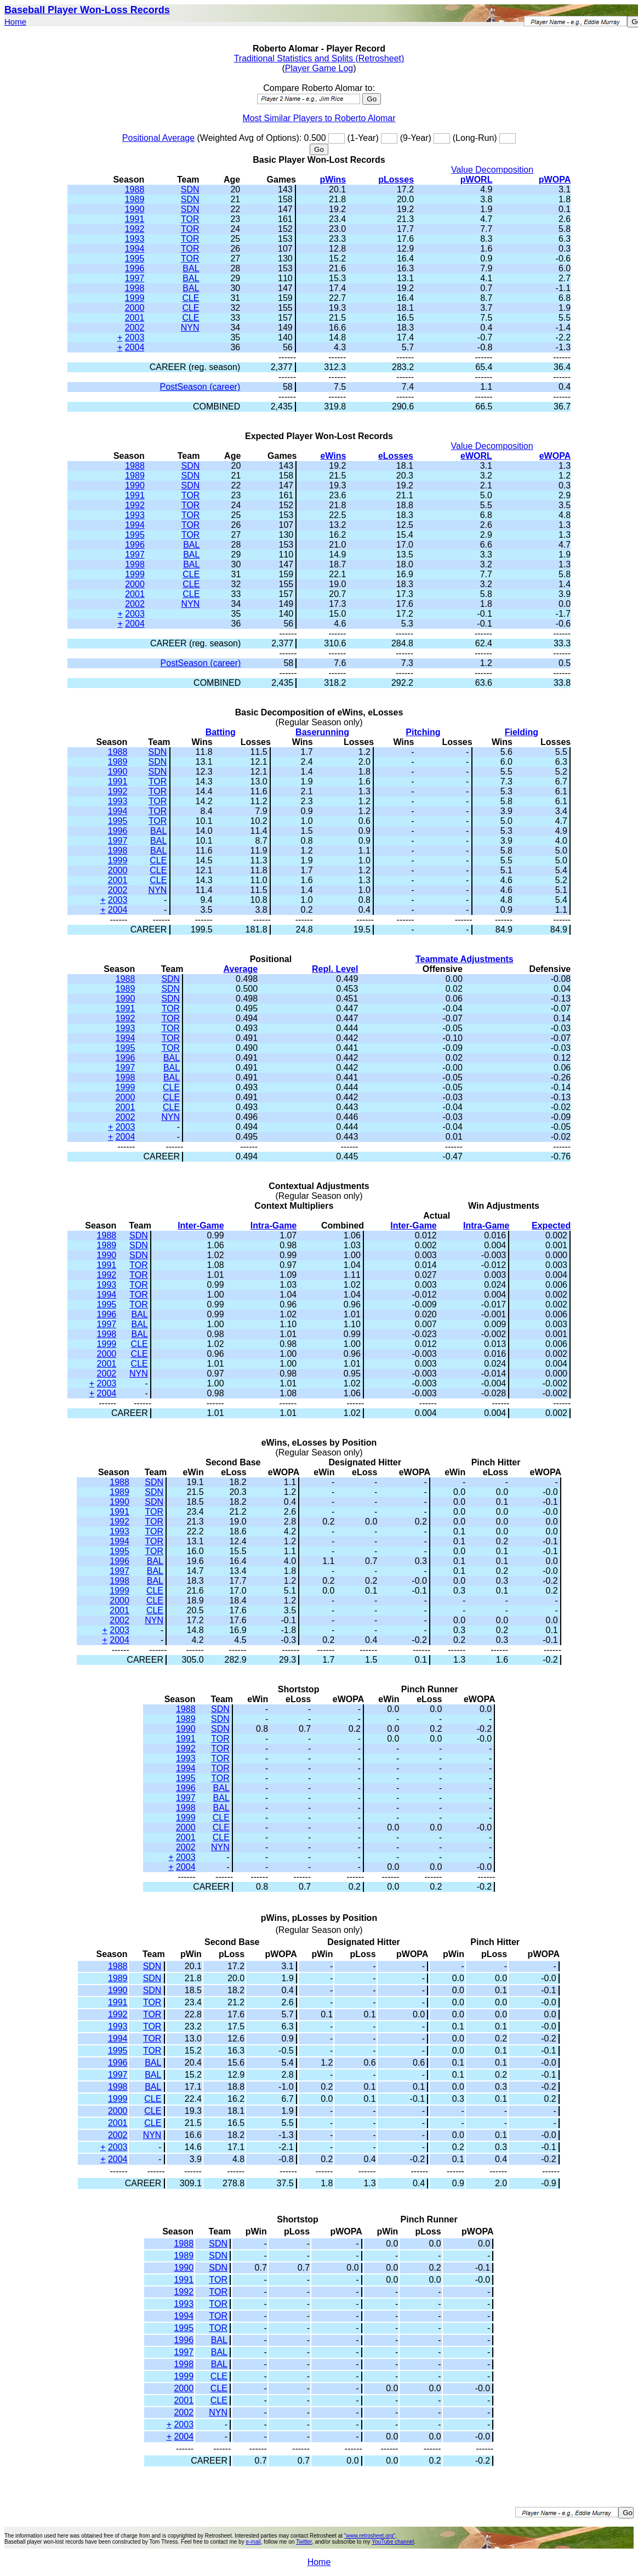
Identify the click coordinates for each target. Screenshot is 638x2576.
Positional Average (158, 138)
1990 (135, 209)
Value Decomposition (492, 169)
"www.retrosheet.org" (369, 2536)
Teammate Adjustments (464, 959)
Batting (221, 732)
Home (15, 21)
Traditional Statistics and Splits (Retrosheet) (319, 58)
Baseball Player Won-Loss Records (87, 9)
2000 (135, 307)
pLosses (396, 179)
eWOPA (555, 455)
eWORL (476, 455)
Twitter (304, 2542)
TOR (190, 219)
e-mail (253, 2542)
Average (241, 969)
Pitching (423, 732)
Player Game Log (319, 68)
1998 (135, 288)
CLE (190, 298)
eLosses (395, 455)
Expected (551, 1225)
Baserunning (322, 732)
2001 (135, 317)
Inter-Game (201, 1225)
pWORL (476, 179)
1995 (135, 258)
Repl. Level (335, 969)
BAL (191, 268)
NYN (190, 327)
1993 (135, 238)
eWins (333, 455)
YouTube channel (393, 2542)
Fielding (521, 732)
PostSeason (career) (200, 386)
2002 (135, 327)
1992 (135, 229)
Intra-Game (273, 1225)
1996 (135, 268)
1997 (135, 278)
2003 (135, 337)
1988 (135, 189)
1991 (135, 219)
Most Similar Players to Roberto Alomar (318, 118)
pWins (333, 179)
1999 (135, 298)
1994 (135, 248)
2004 (135, 347)
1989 (135, 199)
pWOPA (555, 179)
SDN (190, 189)
